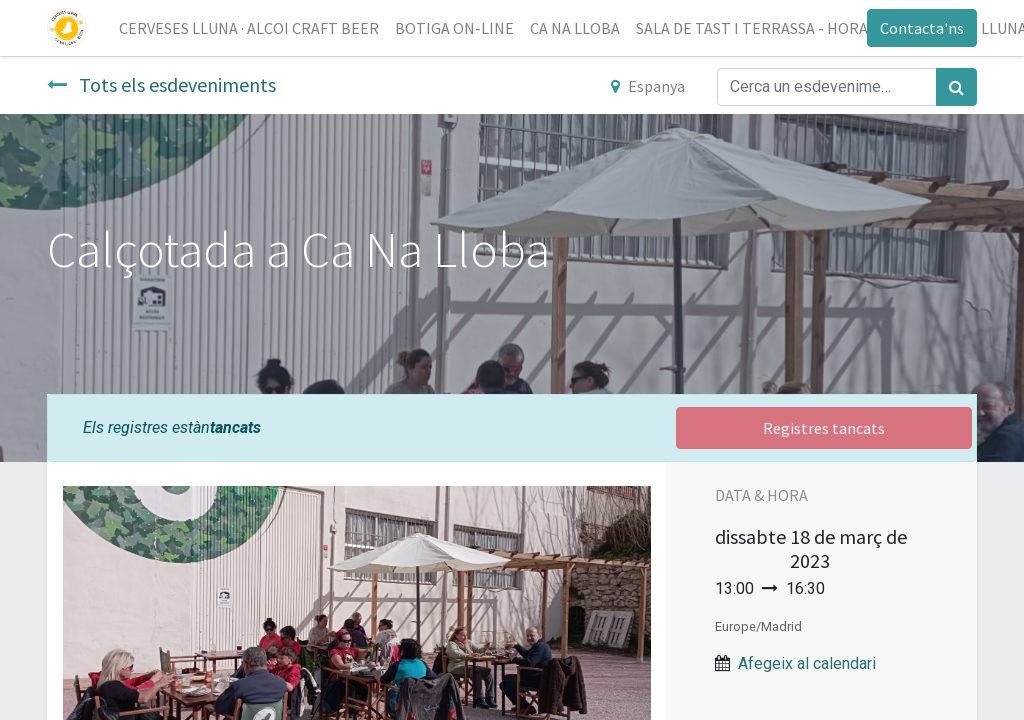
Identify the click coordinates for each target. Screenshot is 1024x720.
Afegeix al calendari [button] (807, 663)
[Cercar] (956, 87)
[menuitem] (249, 28)
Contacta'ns (922, 28)
